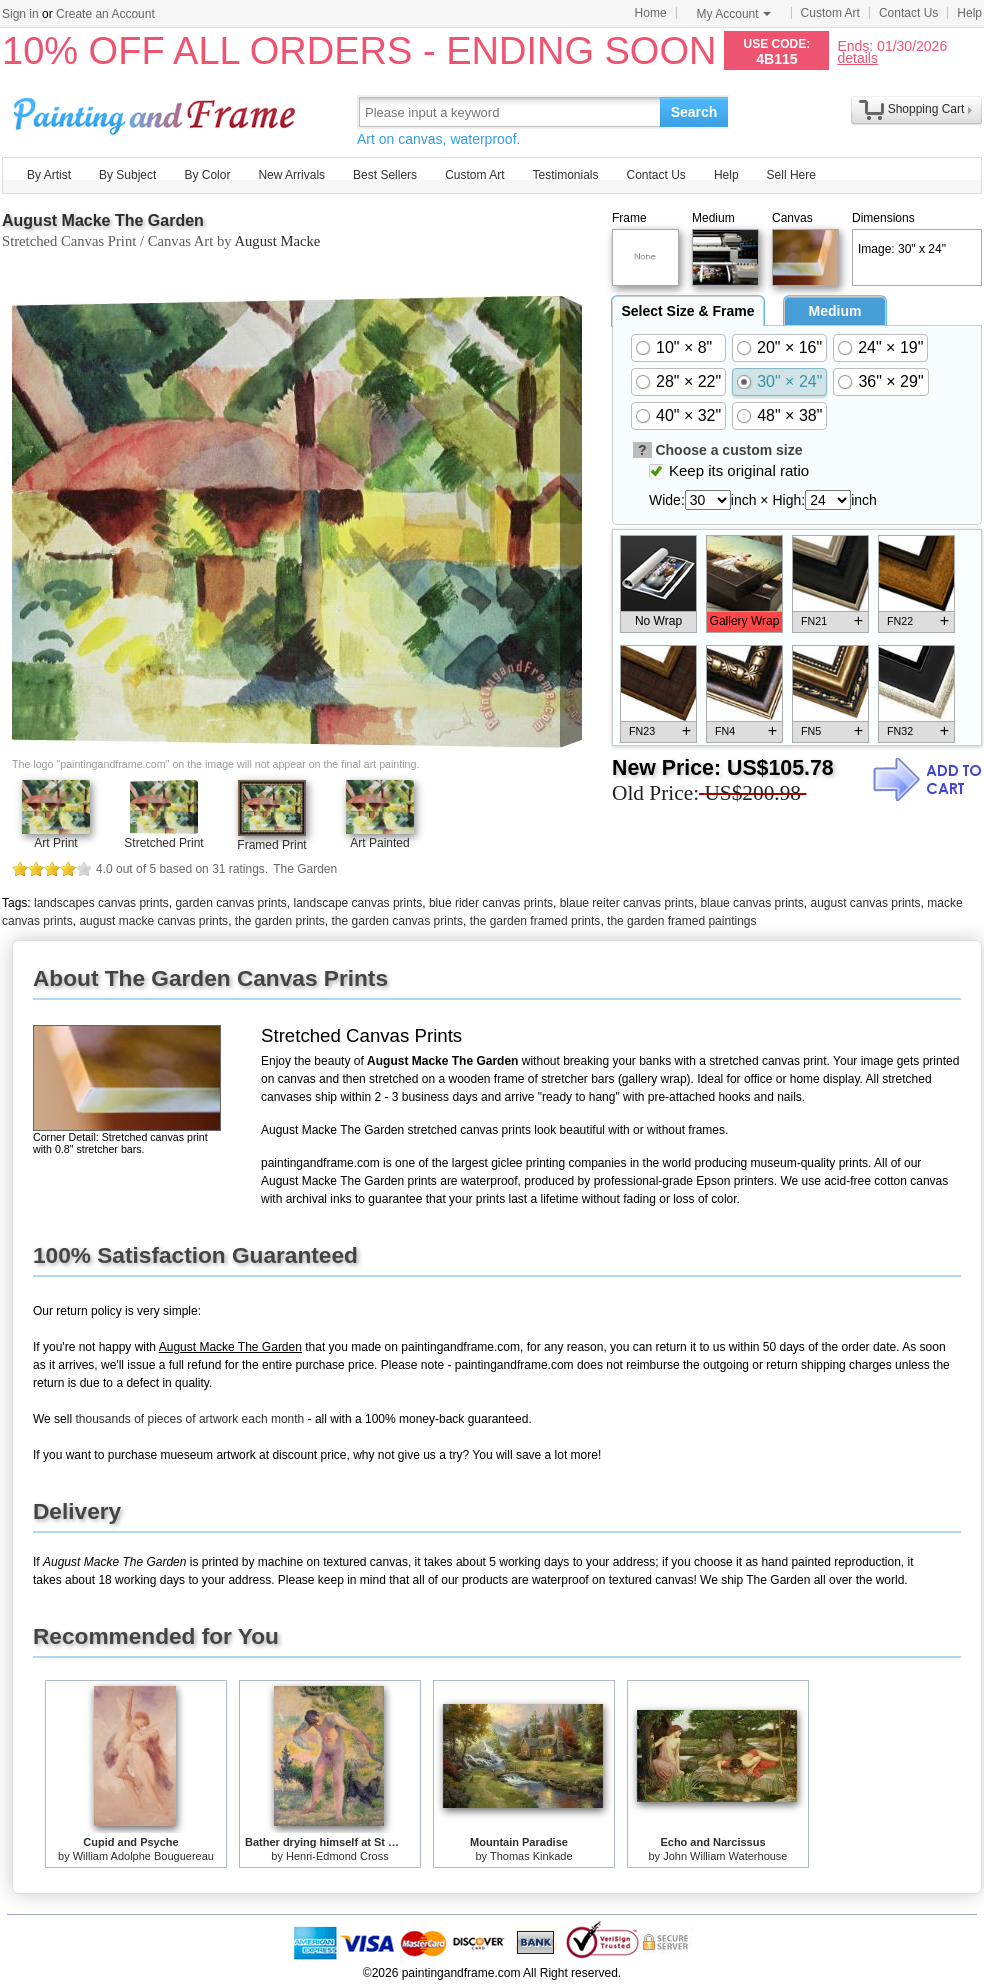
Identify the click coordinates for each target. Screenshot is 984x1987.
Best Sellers (385, 175)
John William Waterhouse (725, 1856)
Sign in (20, 14)
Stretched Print (163, 843)
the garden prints (280, 921)
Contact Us (908, 13)
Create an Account (105, 14)
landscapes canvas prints (101, 903)
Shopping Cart (926, 109)
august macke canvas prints (153, 921)
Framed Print (271, 845)
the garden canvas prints (397, 921)
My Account (734, 14)
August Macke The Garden (103, 220)
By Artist (49, 175)
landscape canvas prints (358, 903)
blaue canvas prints (751, 903)
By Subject (127, 175)
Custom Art (830, 13)
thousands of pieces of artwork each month (189, 1419)
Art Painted (379, 843)
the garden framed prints (535, 921)
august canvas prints (866, 903)
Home (651, 13)
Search (694, 112)
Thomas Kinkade (531, 1856)
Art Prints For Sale (157, 111)
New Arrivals (291, 175)
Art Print (55, 843)
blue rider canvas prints (491, 903)
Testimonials (565, 175)
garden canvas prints (230, 903)
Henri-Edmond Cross (337, 1856)
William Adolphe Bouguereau (143, 1856)
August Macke (277, 241)
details (857, 57)
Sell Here (791, 175)
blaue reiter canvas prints (627, 903)
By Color (207, 175)
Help (969, 13)
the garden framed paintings (681, 921)
